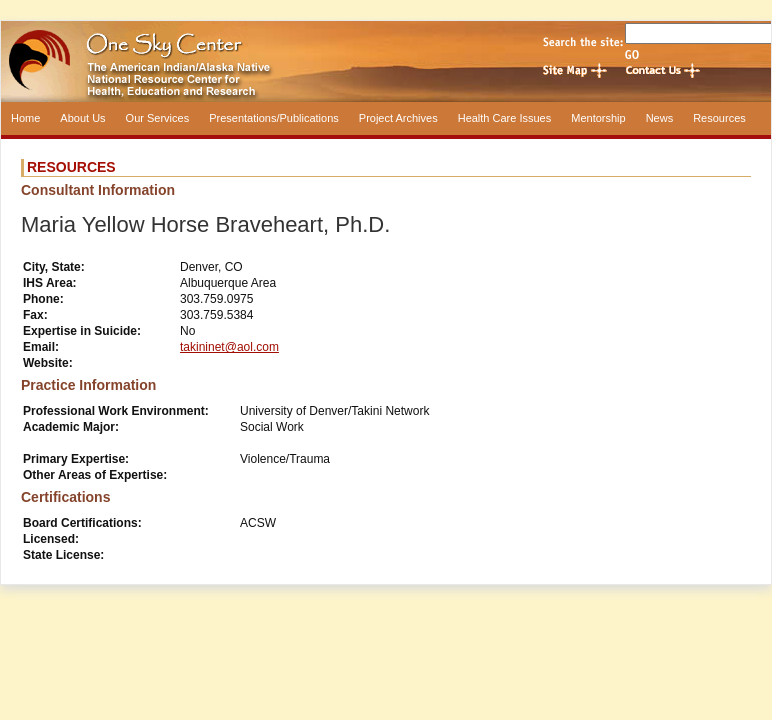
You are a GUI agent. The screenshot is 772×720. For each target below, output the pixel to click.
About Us (82, 118)
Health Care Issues (505, 118)
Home (25, 118)
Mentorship (598, 118)
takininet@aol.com (229, 347)
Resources (719, 118)
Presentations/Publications (274, 118)
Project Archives (398, 118)
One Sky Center (386, 61)
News (660, 118)
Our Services (158, 118)
